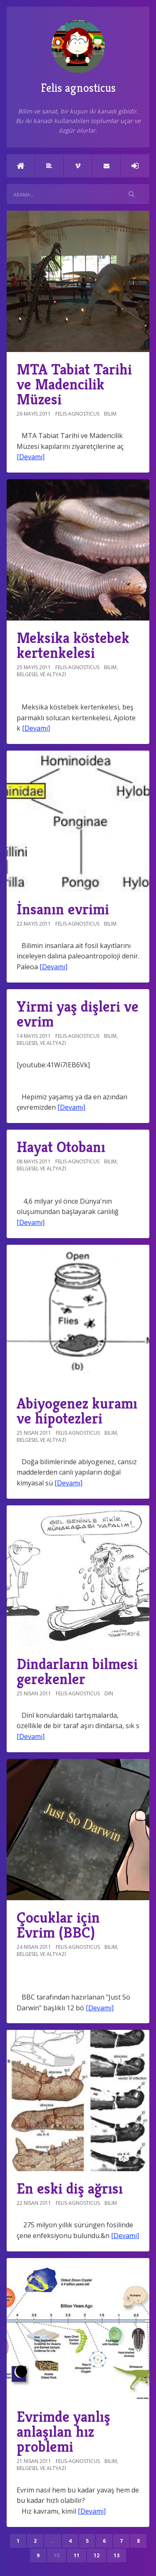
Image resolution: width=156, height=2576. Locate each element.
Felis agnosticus (78, 57)
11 (76, 2555)
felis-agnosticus (77, 413)
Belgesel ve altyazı (41, 674)
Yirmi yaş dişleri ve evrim (78, 1014)
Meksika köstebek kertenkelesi (73, 645)
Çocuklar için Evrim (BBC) (58, 1925)
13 (116, 2555)
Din (108, 1693)
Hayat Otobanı (61, 1147)
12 (96, 2555)
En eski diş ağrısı (70, 2188)
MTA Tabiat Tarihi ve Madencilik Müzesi (74, 384)
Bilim (110, 413)
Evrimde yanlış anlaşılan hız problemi (63, 2431)
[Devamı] (31, 456)
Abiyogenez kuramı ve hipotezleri (77, 1411)
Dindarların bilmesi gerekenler (77, 1671)
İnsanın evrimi (63, 909)
